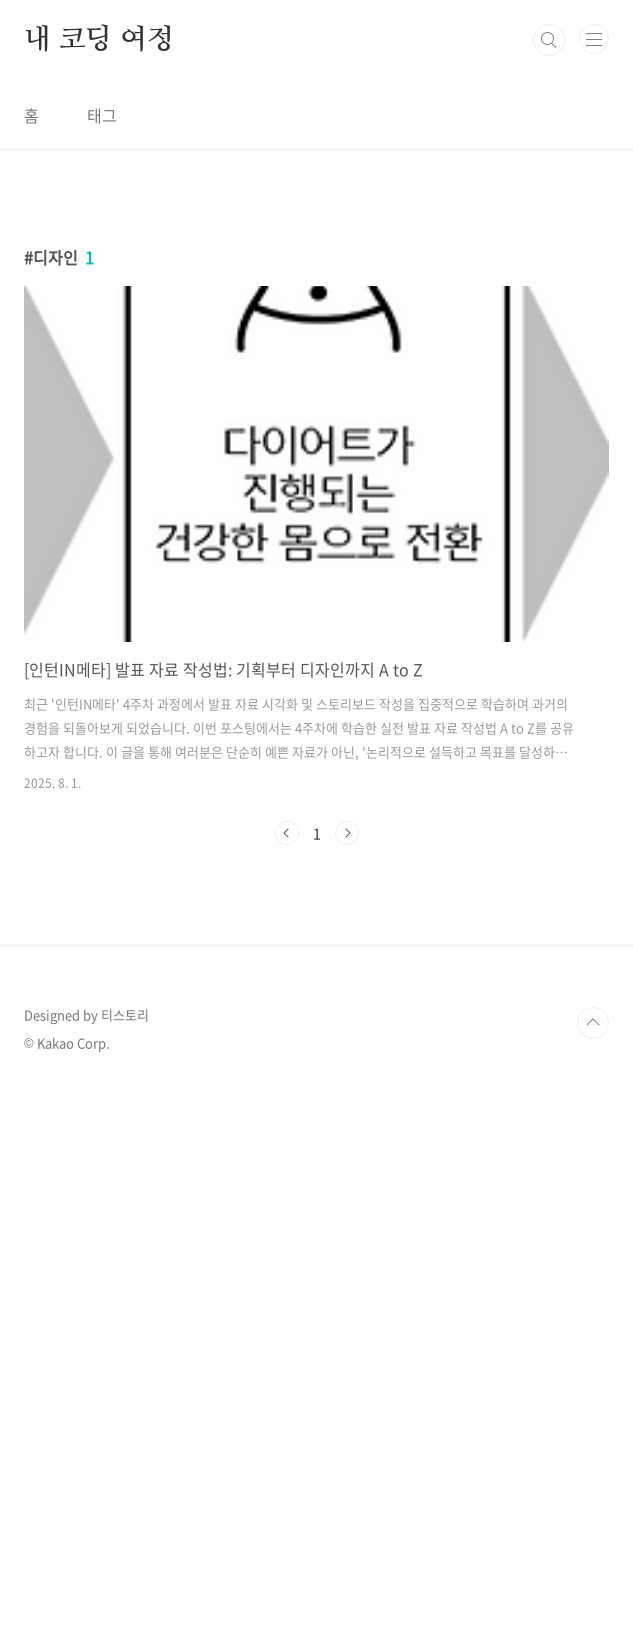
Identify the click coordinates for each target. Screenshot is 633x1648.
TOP (593, 1023)
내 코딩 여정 (99, 40)
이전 (287, 833)
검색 (549, 40)
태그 (102, 115)
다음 (347, 833)
